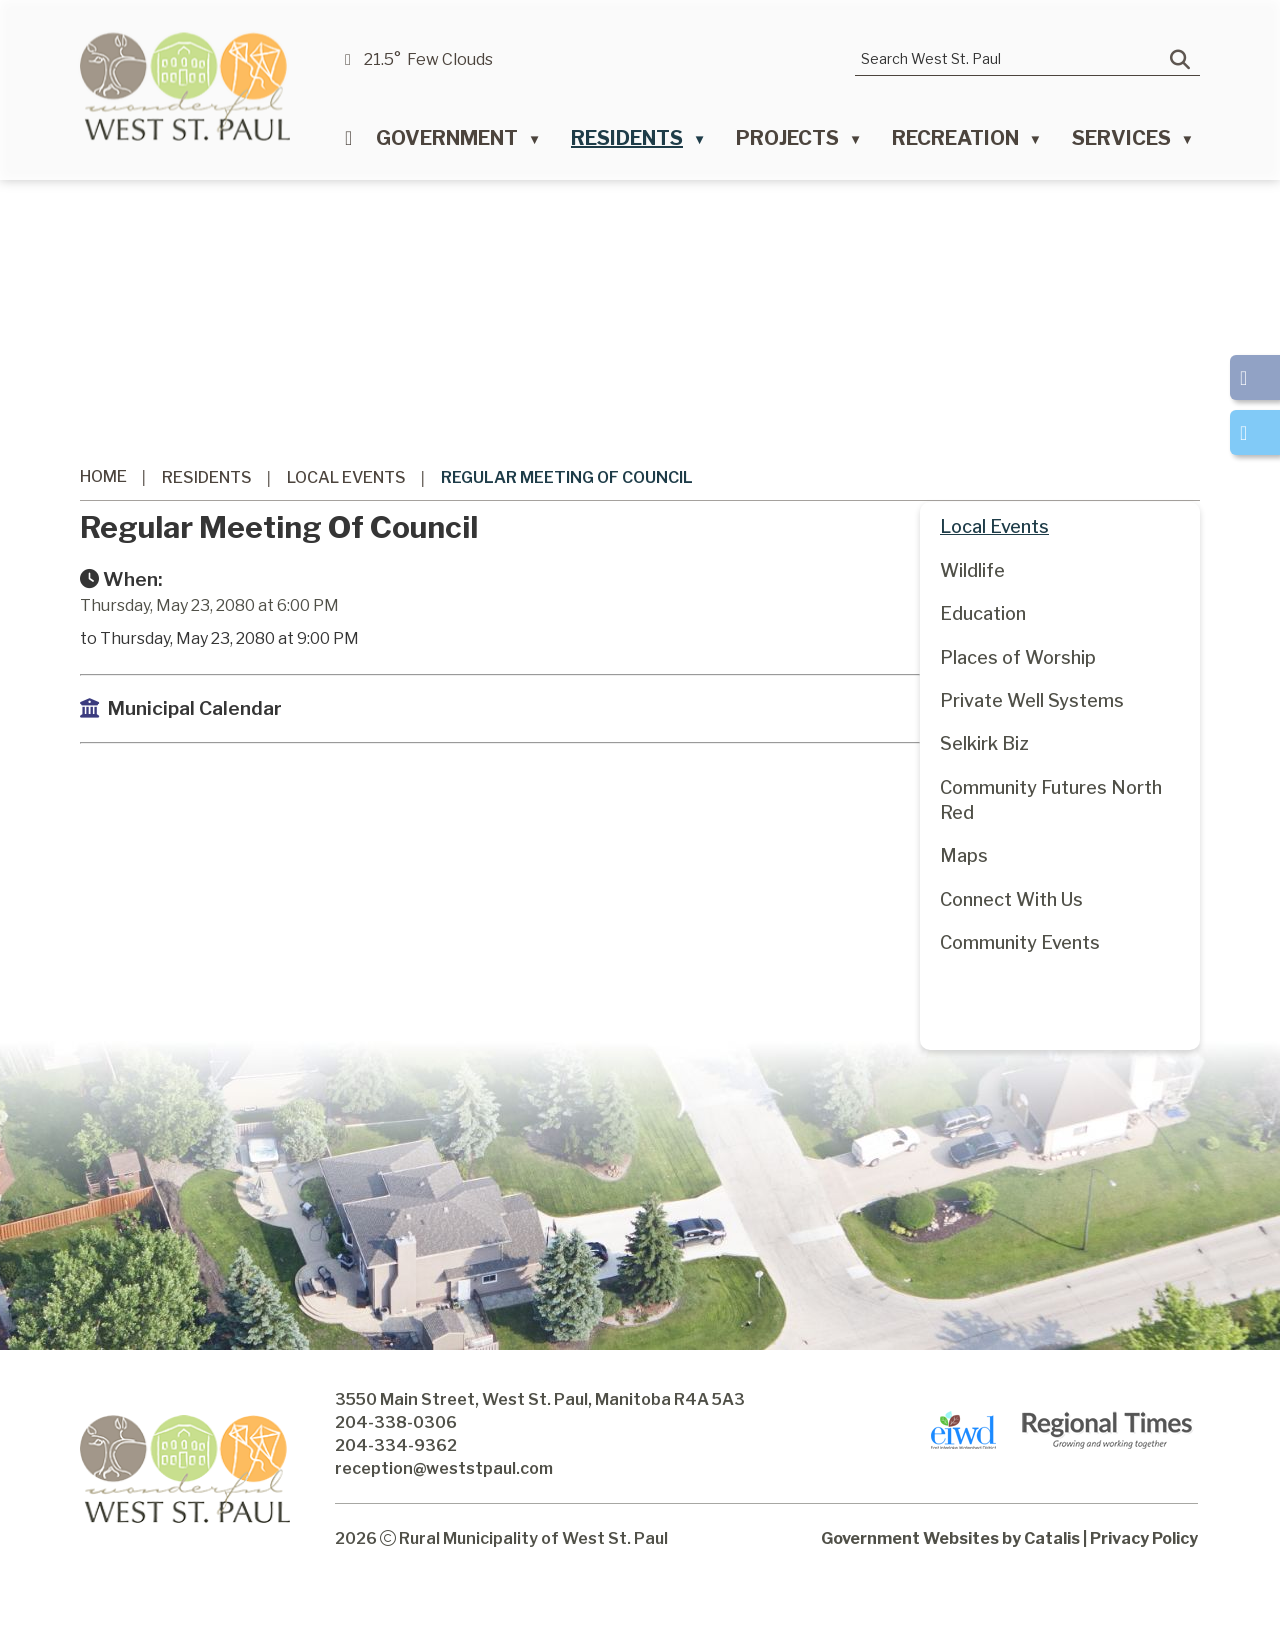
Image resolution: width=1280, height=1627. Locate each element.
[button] (1180, 60)
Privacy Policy (1144, 1577)
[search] (1013, 58)
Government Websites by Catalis (950, 1577)
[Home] (348, 143)
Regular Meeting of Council (567, 477)
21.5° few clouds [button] (428, 59)
